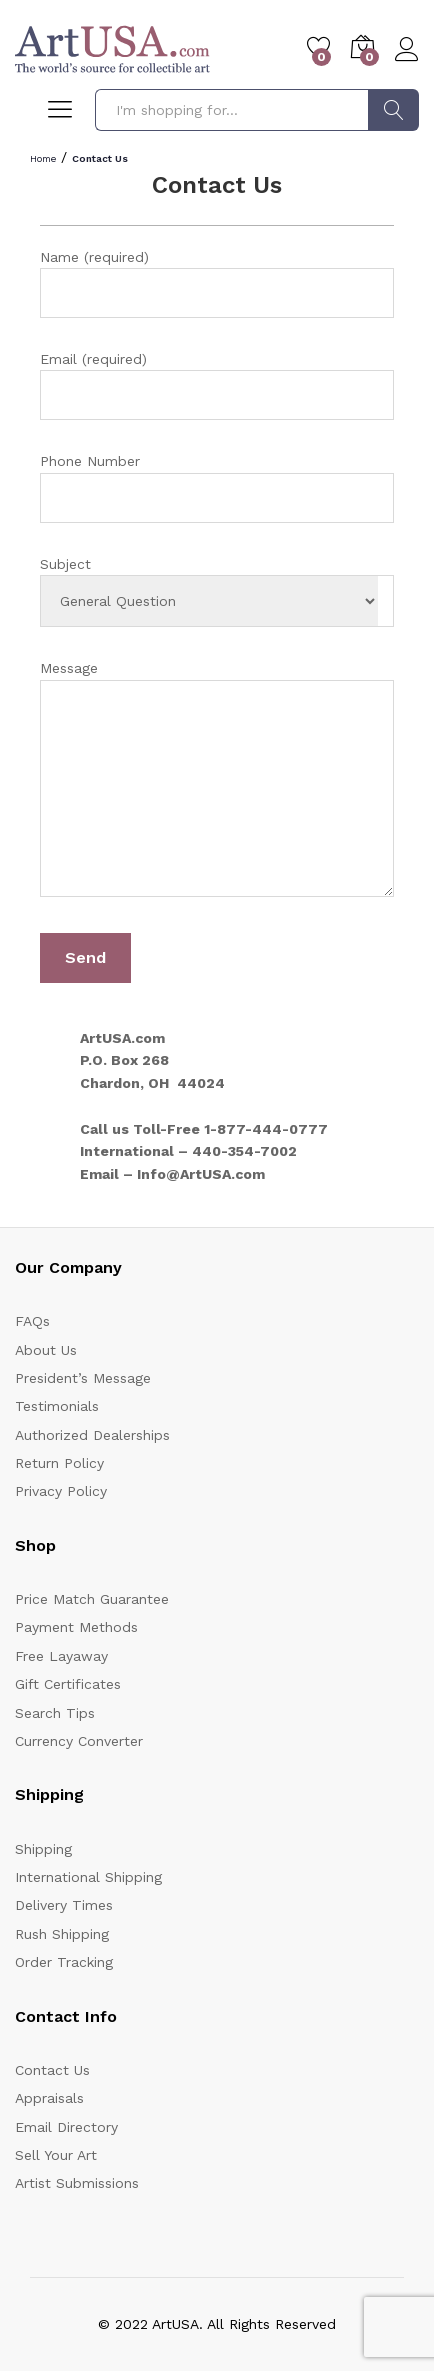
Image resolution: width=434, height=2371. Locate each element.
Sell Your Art (56, 2155)
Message (217, 781)
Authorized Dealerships (92, 1435)
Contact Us (52, 2070)
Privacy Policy (61, 1491)
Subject (217, 591)
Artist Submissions (77, 2183)
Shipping (43, 1849)
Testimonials (57, 1406)
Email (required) (217, 385)
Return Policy (59, 1463)
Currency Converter (79, 1741)
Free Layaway (61, 1656)
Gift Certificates (68, 1684)
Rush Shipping (62, 1934)
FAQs (32, 1321)
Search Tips (55, 1713)
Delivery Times (64, 1905)
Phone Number (217, 487)
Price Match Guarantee (92, 1599)
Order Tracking (64, 1962)
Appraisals (49, 2098)
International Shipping (88, 1877)
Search (393, 110)
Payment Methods (76, 1627)
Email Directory (66, 2127)
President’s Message (83, 1378)
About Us (46, 1350)
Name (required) (217, 283)
